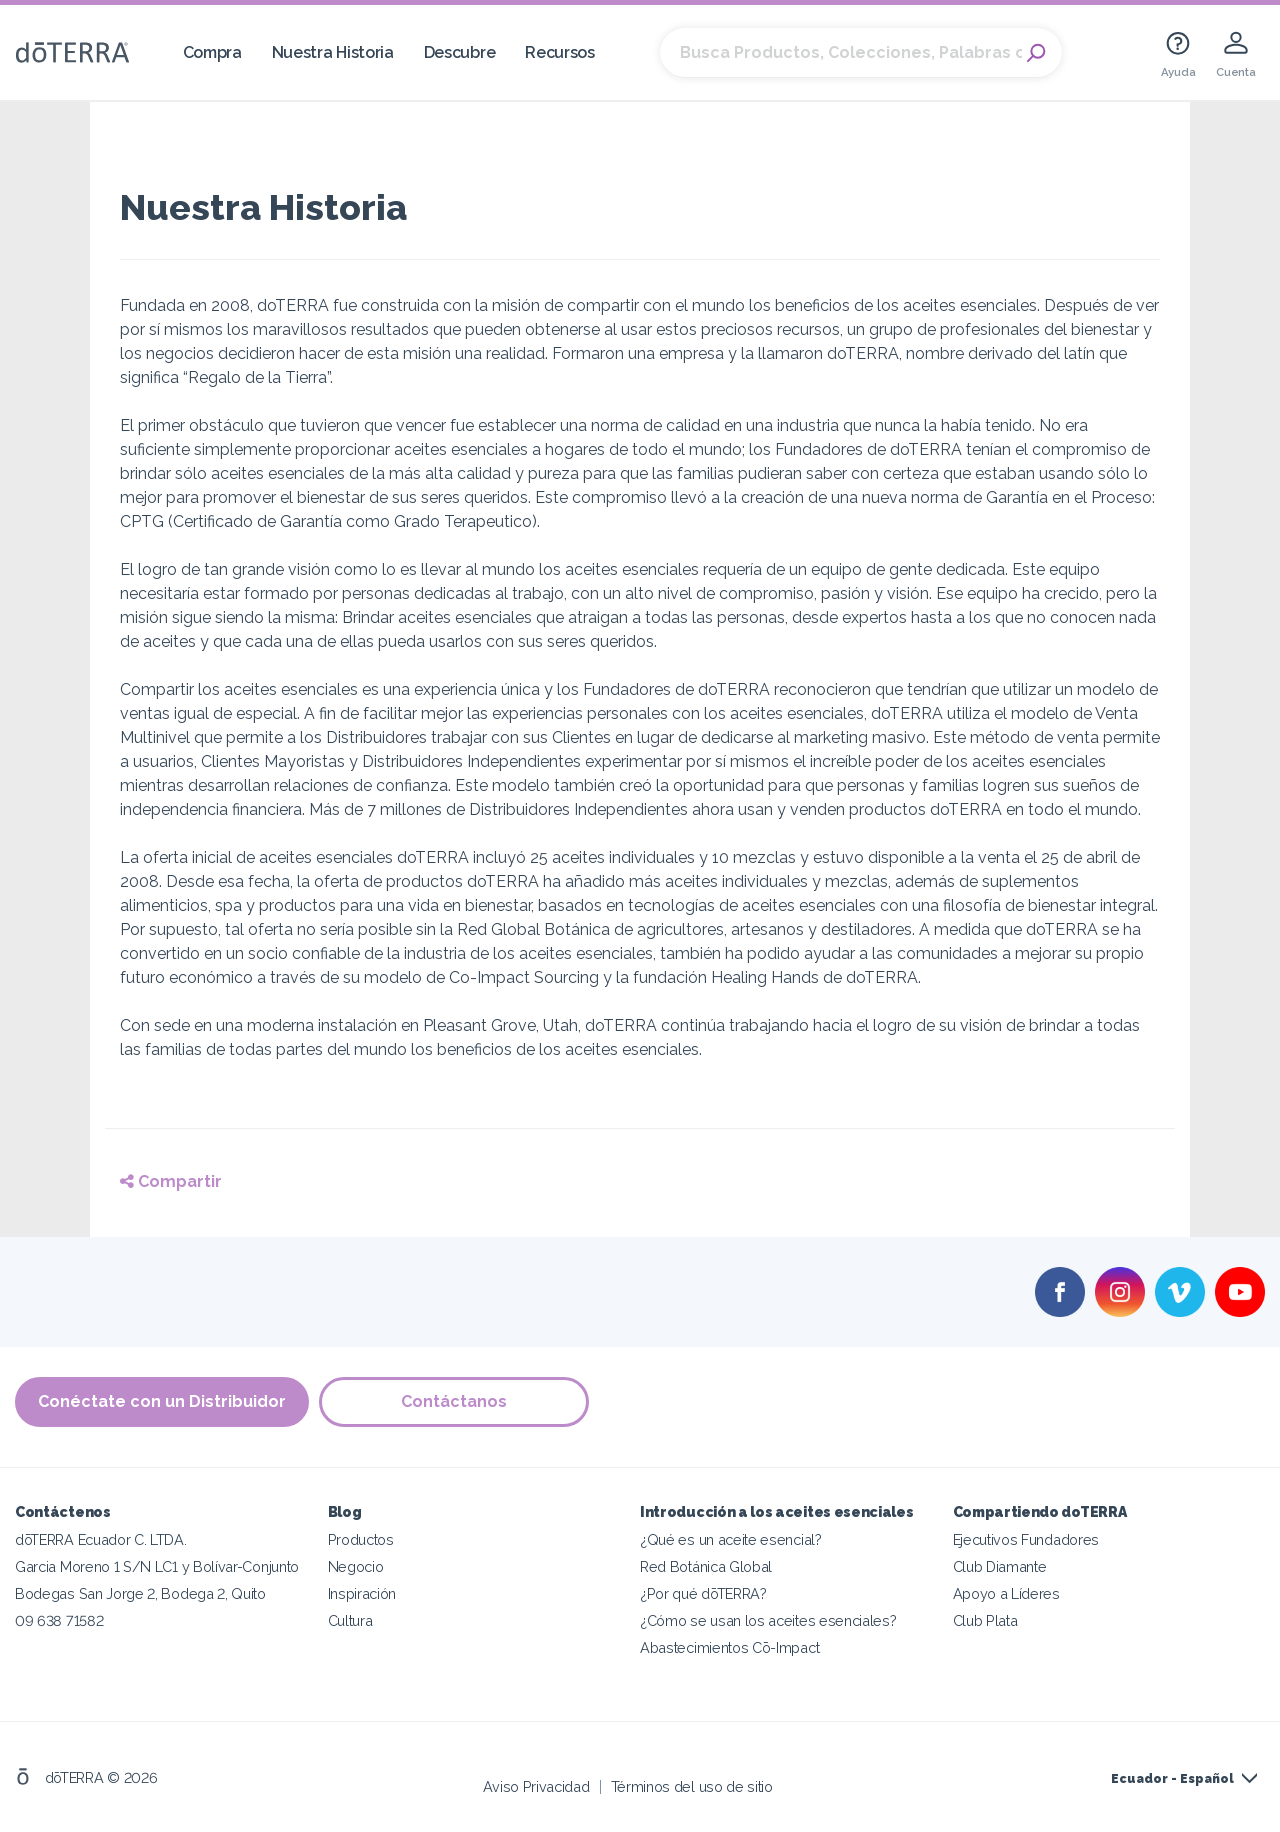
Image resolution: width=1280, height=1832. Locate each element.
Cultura (350, 1620)
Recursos (560, 52)
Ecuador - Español (1172, 1779)
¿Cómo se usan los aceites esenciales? (768, 1620)
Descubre (460, 52)
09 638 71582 (59, 1620)
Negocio (356, 1566)
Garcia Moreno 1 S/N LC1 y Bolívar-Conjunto (157, 1566)
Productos (361, 1539)
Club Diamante (1000, 1566)
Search (1037, 53)
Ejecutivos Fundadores (1026, 1539)
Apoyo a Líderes (1006, 1593)
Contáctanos (454, 1401)
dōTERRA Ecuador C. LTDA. (101, 1539)
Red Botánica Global (706, 1566)
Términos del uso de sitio (692, 1786)
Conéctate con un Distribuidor (162, 1401)
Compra (212, 52)
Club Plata (985, 1620)
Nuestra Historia (333, 52)
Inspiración (362, 1593)
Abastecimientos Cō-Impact (729, 1647)
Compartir (171, 1181)
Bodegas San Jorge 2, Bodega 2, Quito (140, 1593)
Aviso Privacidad (536, 1786)
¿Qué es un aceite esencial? (731, 1539)
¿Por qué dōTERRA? (703, 1593)
